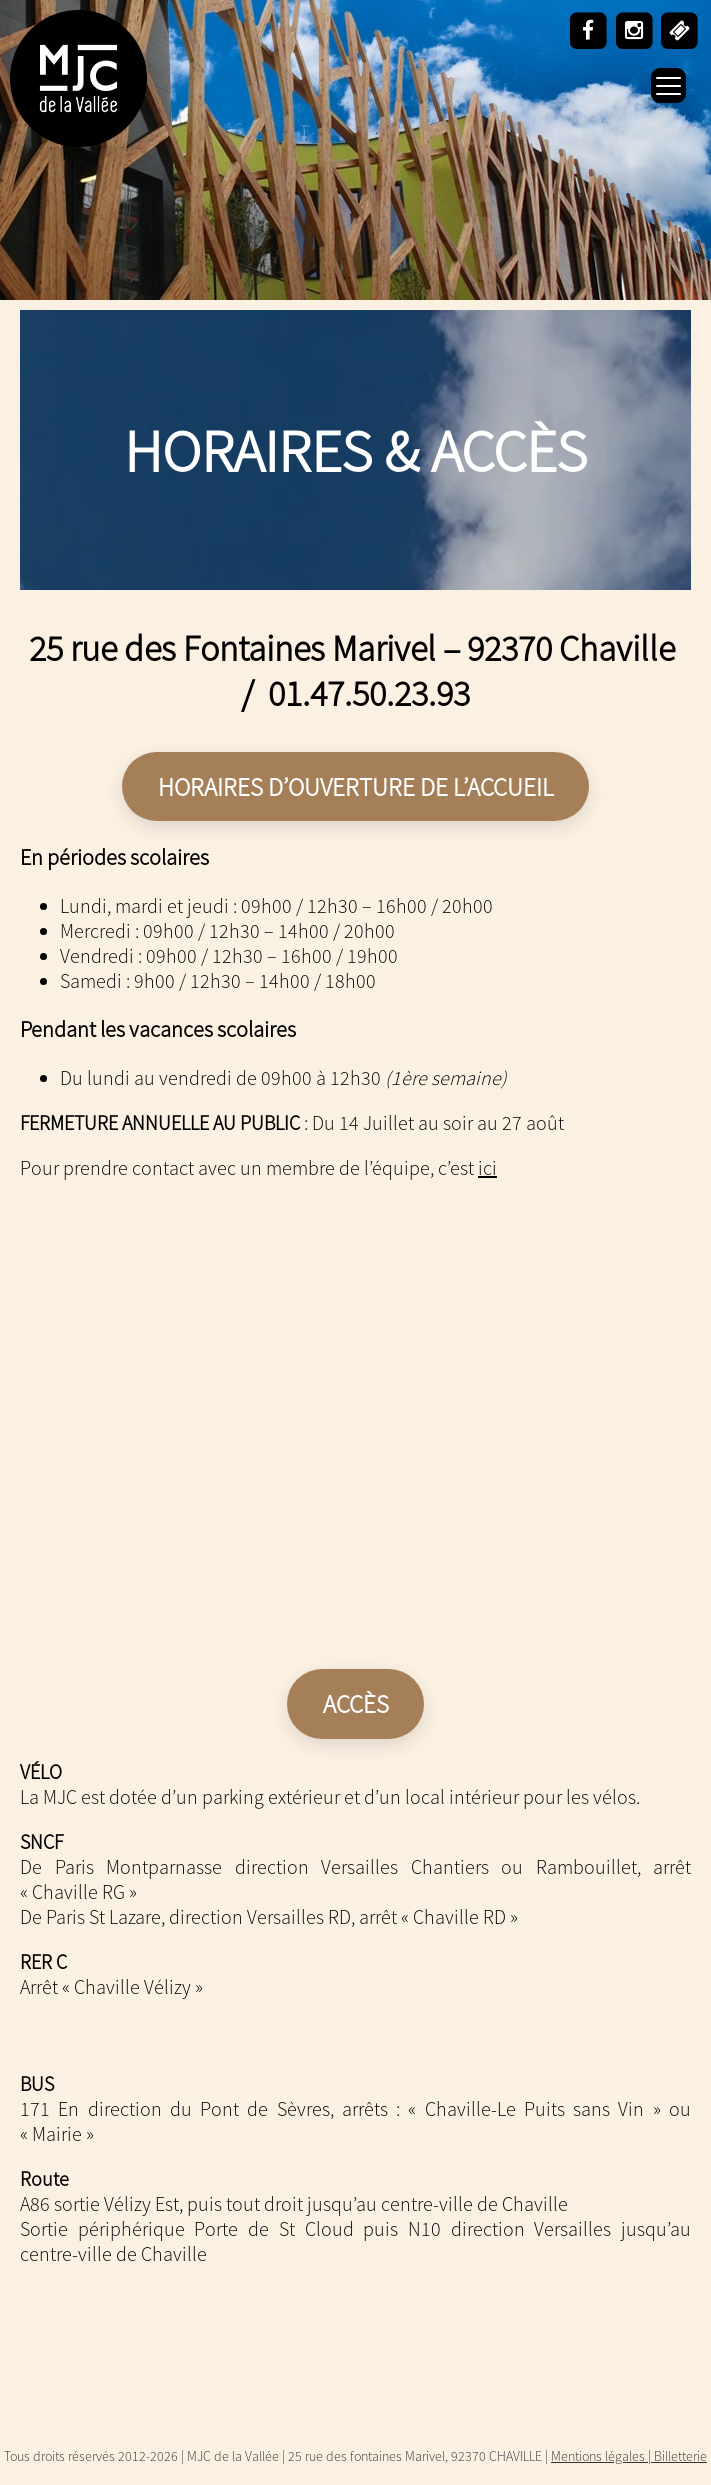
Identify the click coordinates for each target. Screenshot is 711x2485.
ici (487, 1167)
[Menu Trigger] (668, 85)
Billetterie (680, 2456)
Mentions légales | (602, 2456)
